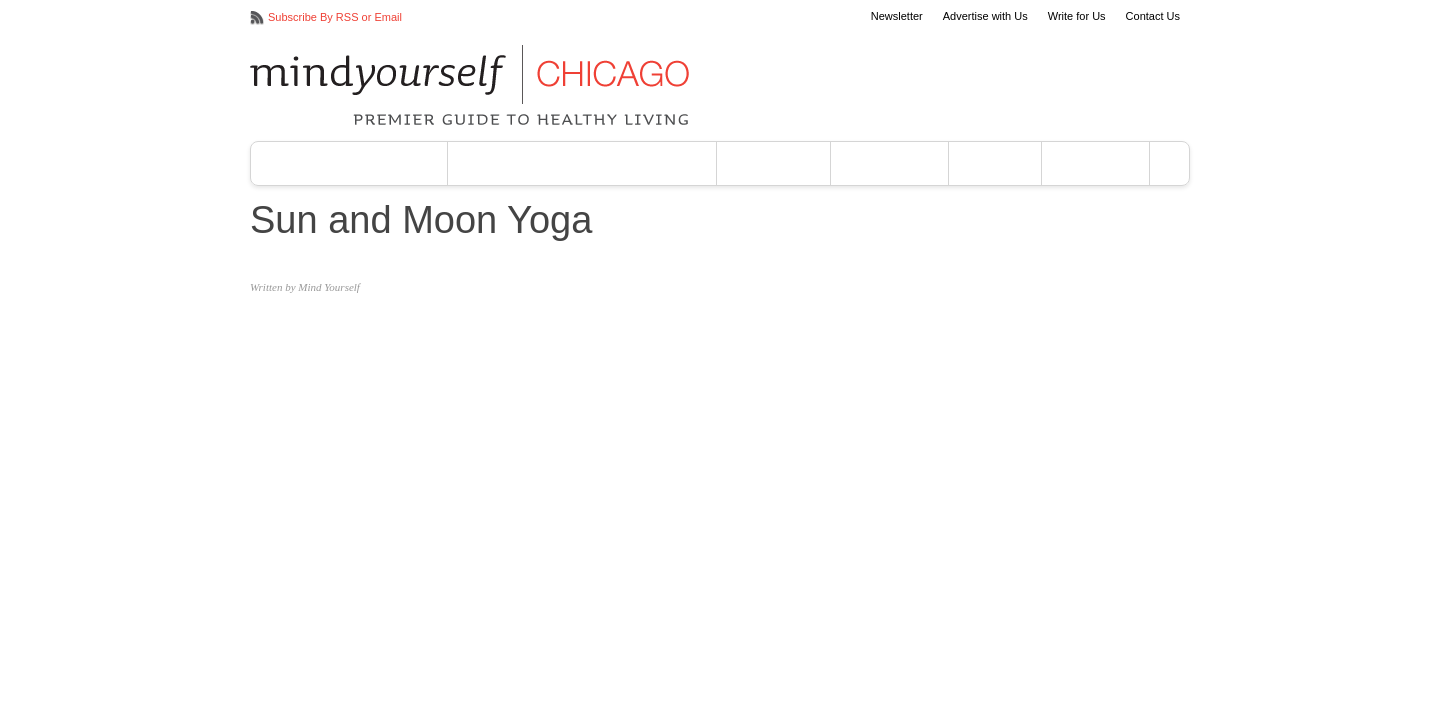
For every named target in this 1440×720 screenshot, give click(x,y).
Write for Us (1077, 16)
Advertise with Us (985, 16)
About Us (1095, 164)
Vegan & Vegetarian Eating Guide (582, 164)
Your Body (889, 164)
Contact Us (1153, 16)
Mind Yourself (329, 287)
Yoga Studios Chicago (349, 164)
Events (995, 164)
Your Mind (773, 164)
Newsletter (897, 16)
